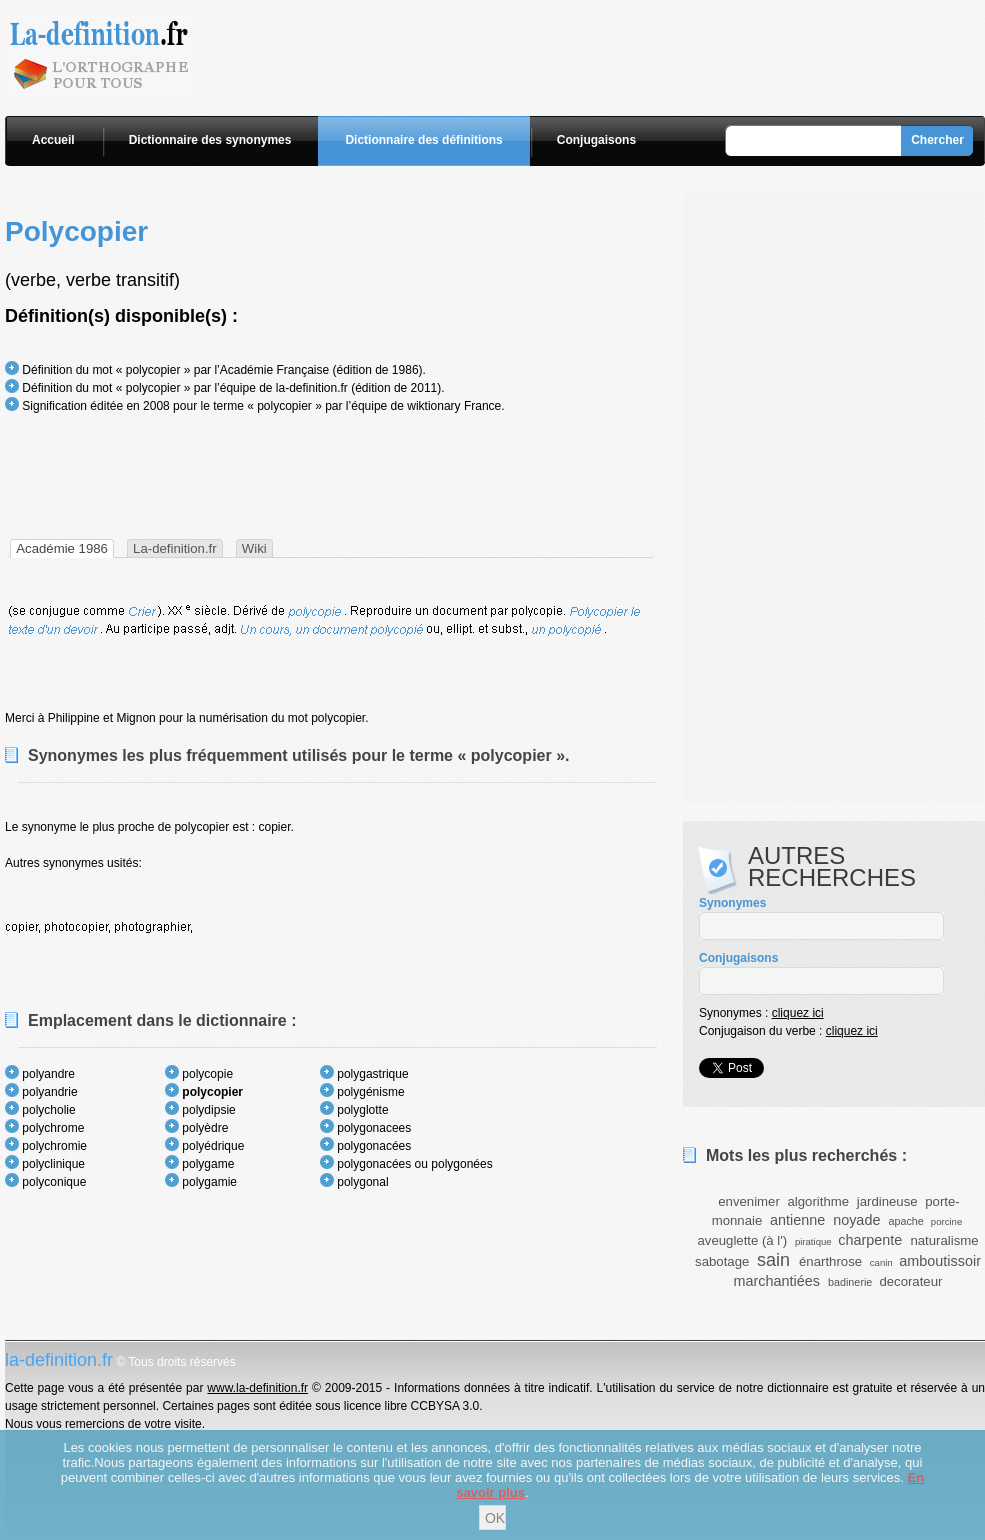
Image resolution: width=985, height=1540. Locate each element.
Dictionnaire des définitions (423, 140)
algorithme (819, 1201)
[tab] (62, 548)
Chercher (937, 140)
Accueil (53, 140)
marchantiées (777, 1281)
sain (773, 1260)
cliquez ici (798, 1013)
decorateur (910, 1281)
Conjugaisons (596, 140)
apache (905, 1221)
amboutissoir (940, 1261)
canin (881, 1262)
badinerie (850, 1282)
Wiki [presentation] (254, 548)
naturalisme (944, 1240)
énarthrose (830, 1261)
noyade (856, 1220)
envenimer (749, 1201)
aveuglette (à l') (742, 1240)
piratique (813, 1241)
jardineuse (887, 1201)
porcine (946, 1221)
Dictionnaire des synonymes (210, 140)
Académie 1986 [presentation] (62, 548)
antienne (797, 1220)
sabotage (722, 1261)
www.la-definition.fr (257, 1388)
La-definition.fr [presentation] (175, 548)
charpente (870, 1240)
